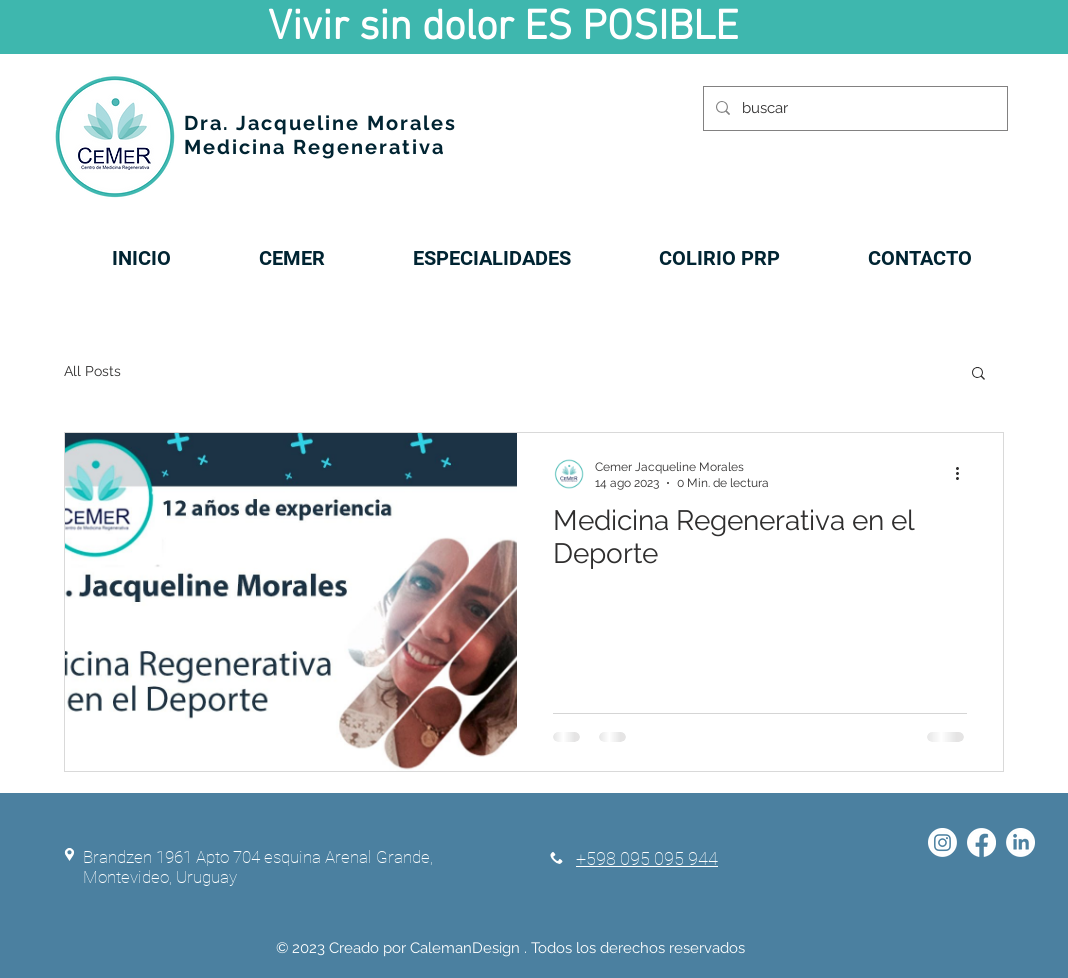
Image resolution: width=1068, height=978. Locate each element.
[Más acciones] (964, 474)
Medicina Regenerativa (314, 147)
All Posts (92, 371)
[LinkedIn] (1020, 842)
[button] (978, 374)
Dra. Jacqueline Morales (320, 123)
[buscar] (853, 108)
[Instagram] (942, 842)
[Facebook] (981, 842)
